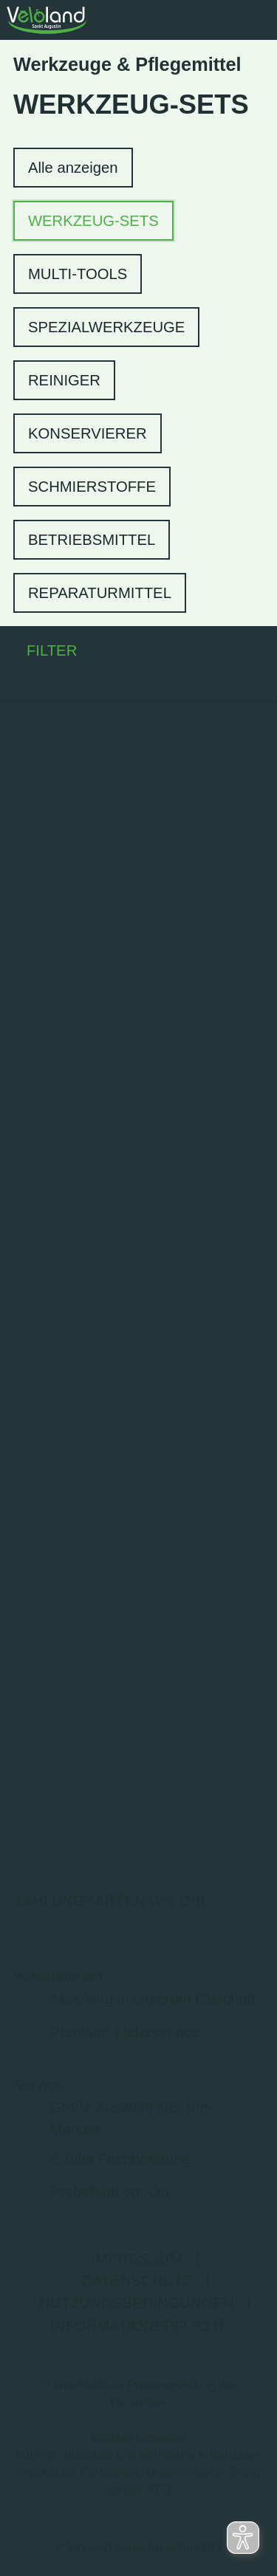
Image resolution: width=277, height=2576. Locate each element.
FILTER (38, 651)
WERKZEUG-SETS (93, 221)
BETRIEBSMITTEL (91, 540)
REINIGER (64, 380)
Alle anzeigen (73, 167)
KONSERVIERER (87, 433)
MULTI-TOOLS (77, 274)
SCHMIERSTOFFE (92, 486)
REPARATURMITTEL (99, 593)
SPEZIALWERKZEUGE (106, 327)
